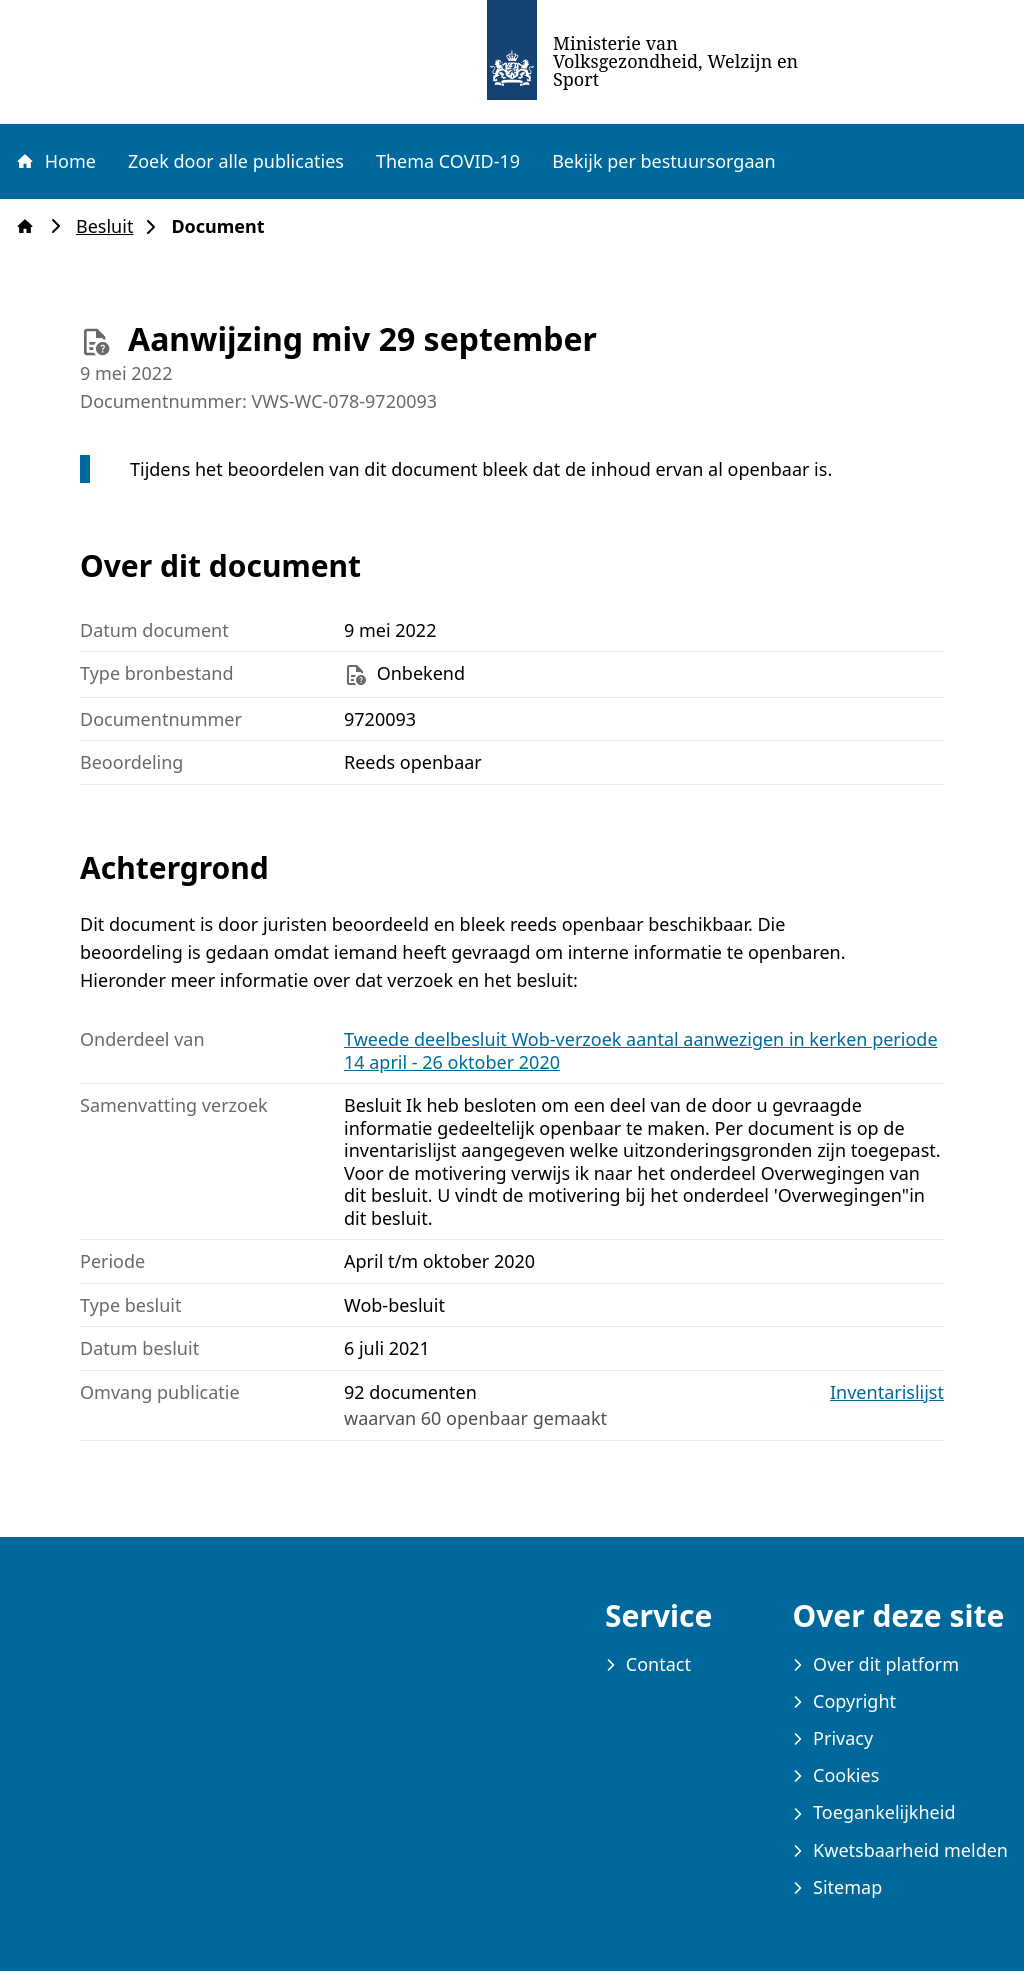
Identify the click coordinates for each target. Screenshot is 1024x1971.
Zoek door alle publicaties (236, 161)
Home (55, 161)
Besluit (110, 226)
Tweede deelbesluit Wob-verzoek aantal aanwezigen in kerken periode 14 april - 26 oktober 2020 (641, 1050)
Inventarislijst (887, 1392)
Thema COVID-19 (448, 161)
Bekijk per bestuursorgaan (664, 161)
